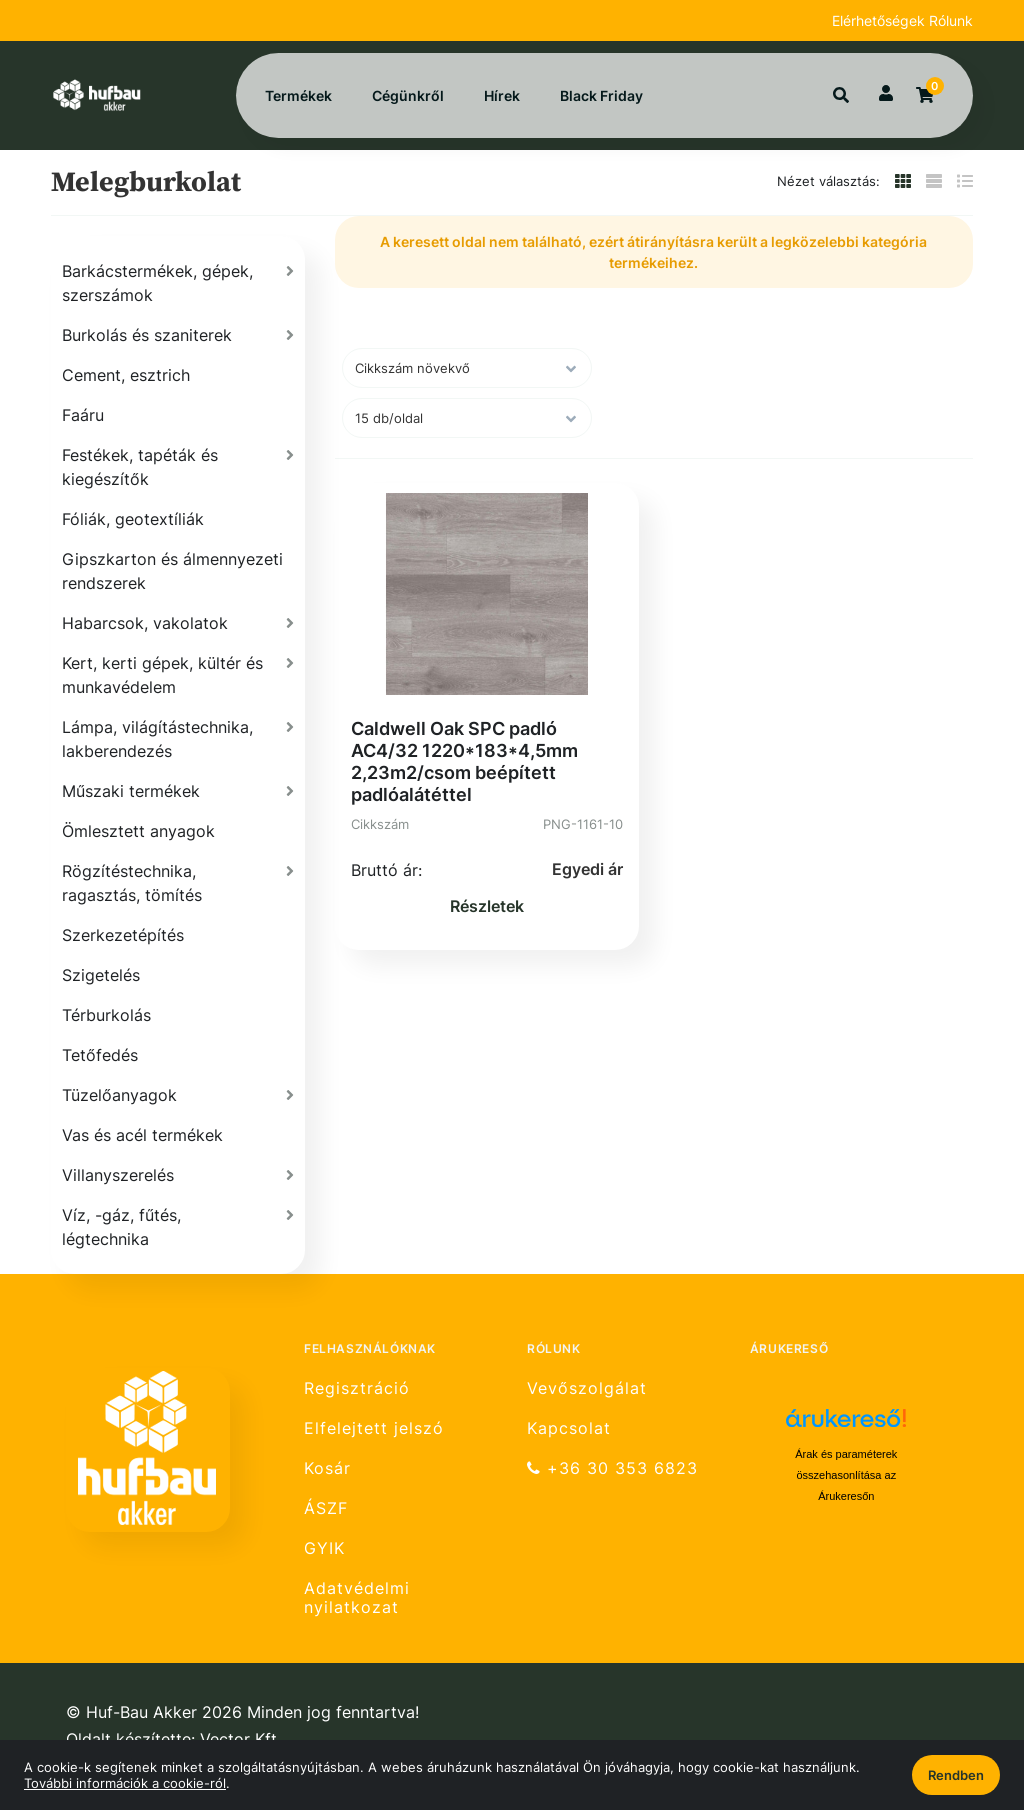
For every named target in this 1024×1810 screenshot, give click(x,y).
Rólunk (951, 20)
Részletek (487, 906)
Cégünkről (408, 95)
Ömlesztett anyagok (138, 831)
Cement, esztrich (126, 375)
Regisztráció (357, 1388)
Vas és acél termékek (142, 1135)
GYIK (324, 1548)
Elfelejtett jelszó (374, 1428)
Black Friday (601, 95)
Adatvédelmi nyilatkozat (357, 1598)
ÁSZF (326, 1508)
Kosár (327, 1468)
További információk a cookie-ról (125, 1783)
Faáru (83, 415)
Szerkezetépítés (123, 935)
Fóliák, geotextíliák (133, 519)
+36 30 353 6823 (612, 1468)
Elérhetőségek (880, 20)
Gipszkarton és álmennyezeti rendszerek (172, 571)
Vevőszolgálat (587, 1388)
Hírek (502, 95)
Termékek (298, 95)
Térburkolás (106, 1015)
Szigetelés (101, 975)
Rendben (956, 1775)
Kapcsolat (569, 1428)
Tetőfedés (100, 1055)
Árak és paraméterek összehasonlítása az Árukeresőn (846, 1475)
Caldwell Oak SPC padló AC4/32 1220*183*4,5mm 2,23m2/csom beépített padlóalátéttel (464, 761)
